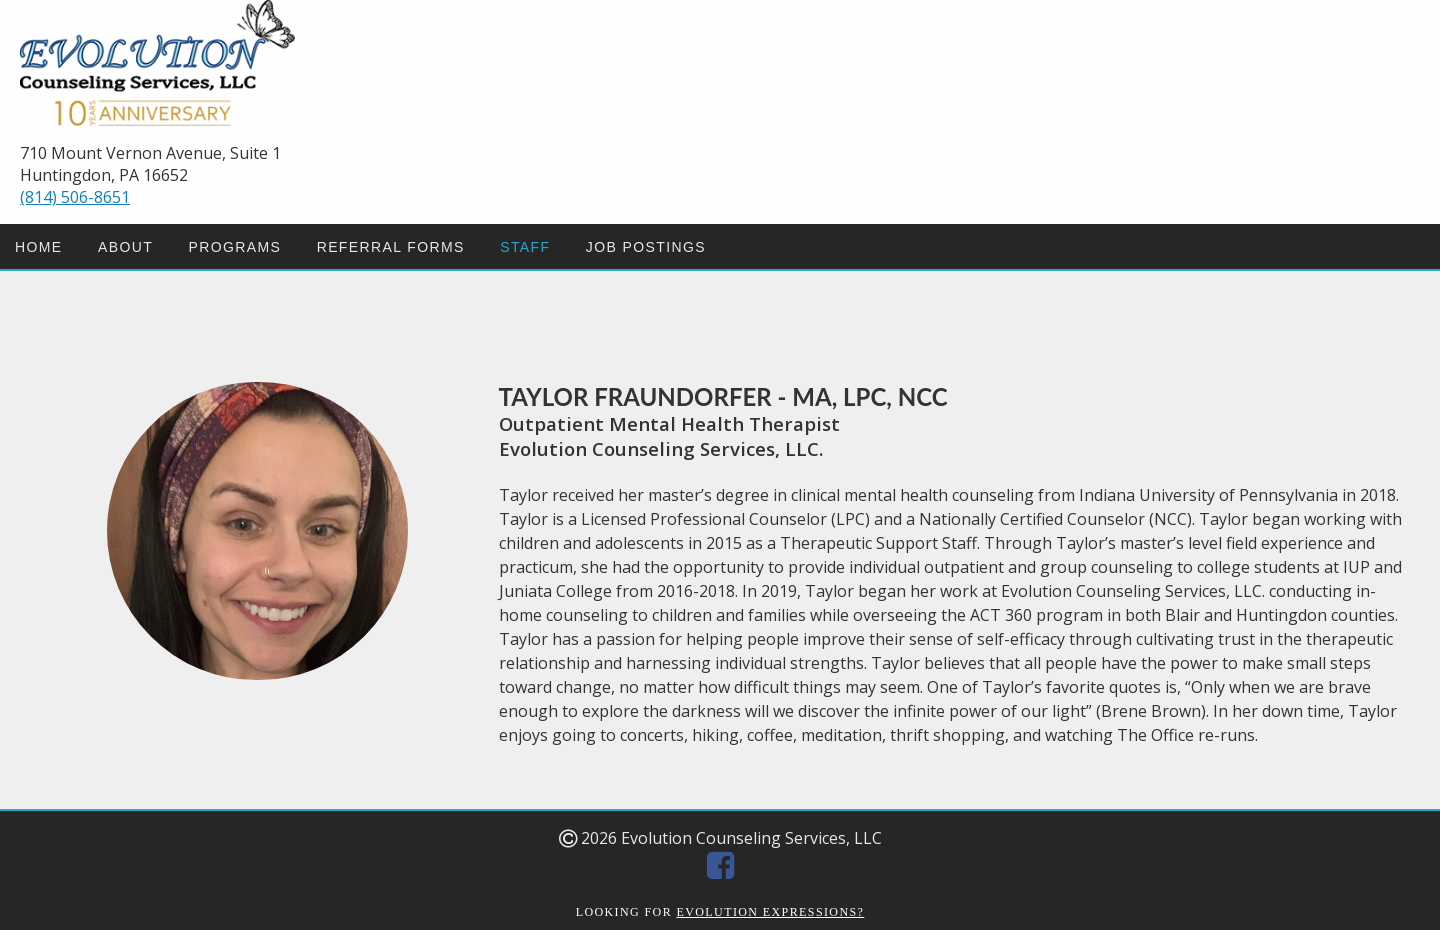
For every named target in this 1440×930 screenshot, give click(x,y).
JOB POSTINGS (646, 247)
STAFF (525, 247)
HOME (39, 247)
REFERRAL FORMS (391, 247)
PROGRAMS (234, 247)
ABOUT (125, 247)
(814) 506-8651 (75, 197)
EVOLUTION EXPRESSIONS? (771, 912)
